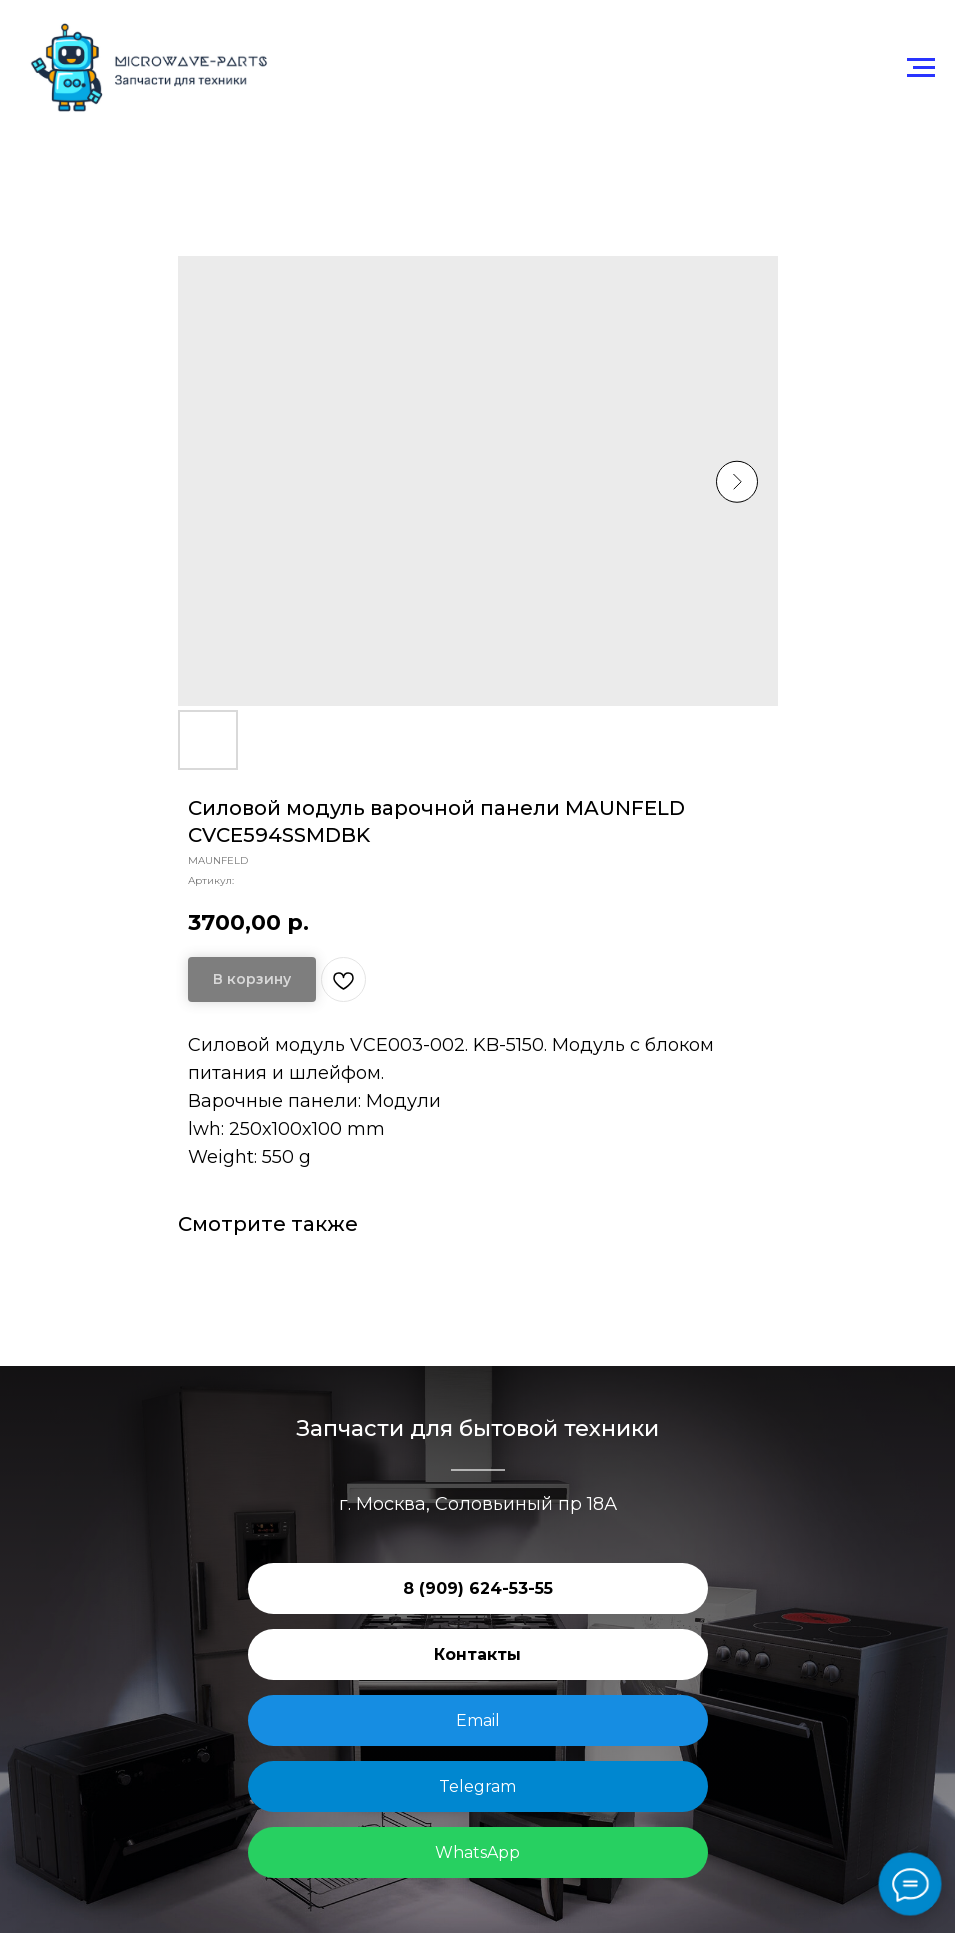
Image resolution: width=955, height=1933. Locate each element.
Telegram (477, 1786)
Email (478, 1720)
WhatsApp (477, 1852)
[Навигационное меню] (921, 68)
